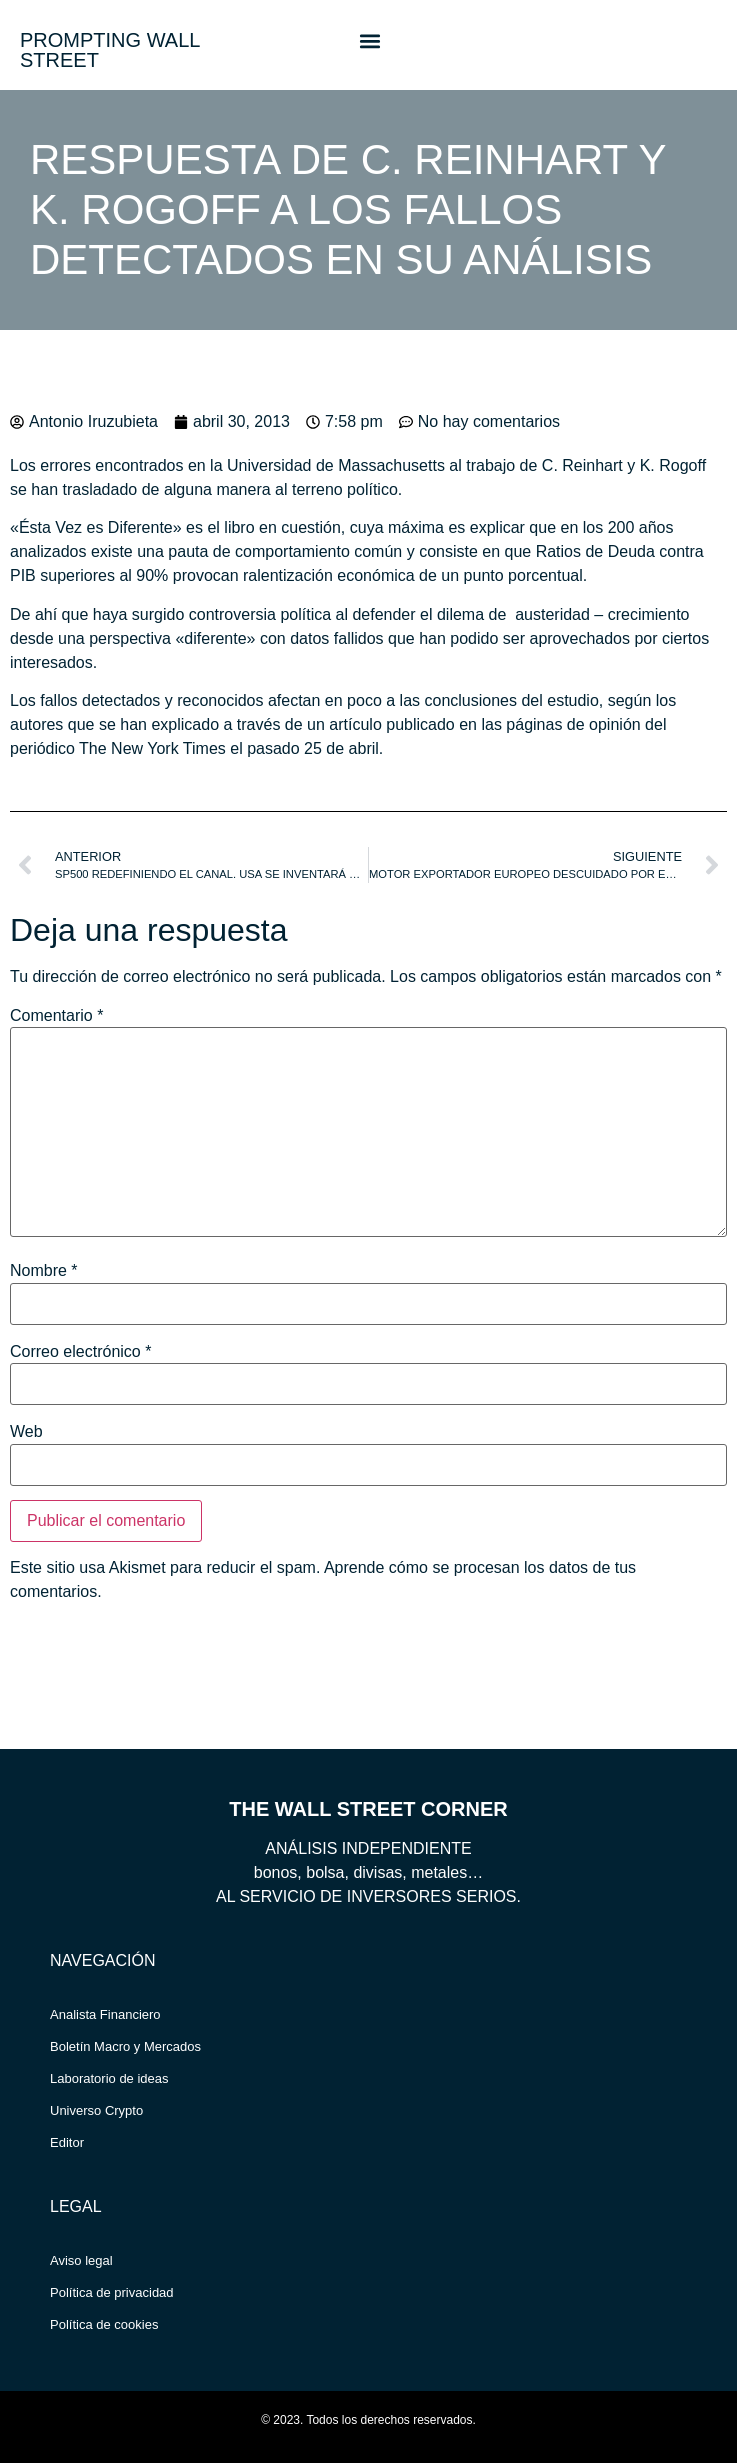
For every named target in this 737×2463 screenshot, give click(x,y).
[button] (369, 40)
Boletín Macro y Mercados (125, 2046)
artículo (357, 724)
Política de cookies (104, 2324)
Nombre (44, 1271)
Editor (67, 2142)
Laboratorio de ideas (109, 2078)
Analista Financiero (105, 2014)
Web (26, 1432)
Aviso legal (81, 2260)
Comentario (56, 1016)
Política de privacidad (112, 2292)
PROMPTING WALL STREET (110, 50)
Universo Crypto (96, 2110)
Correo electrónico (80, 1352)
